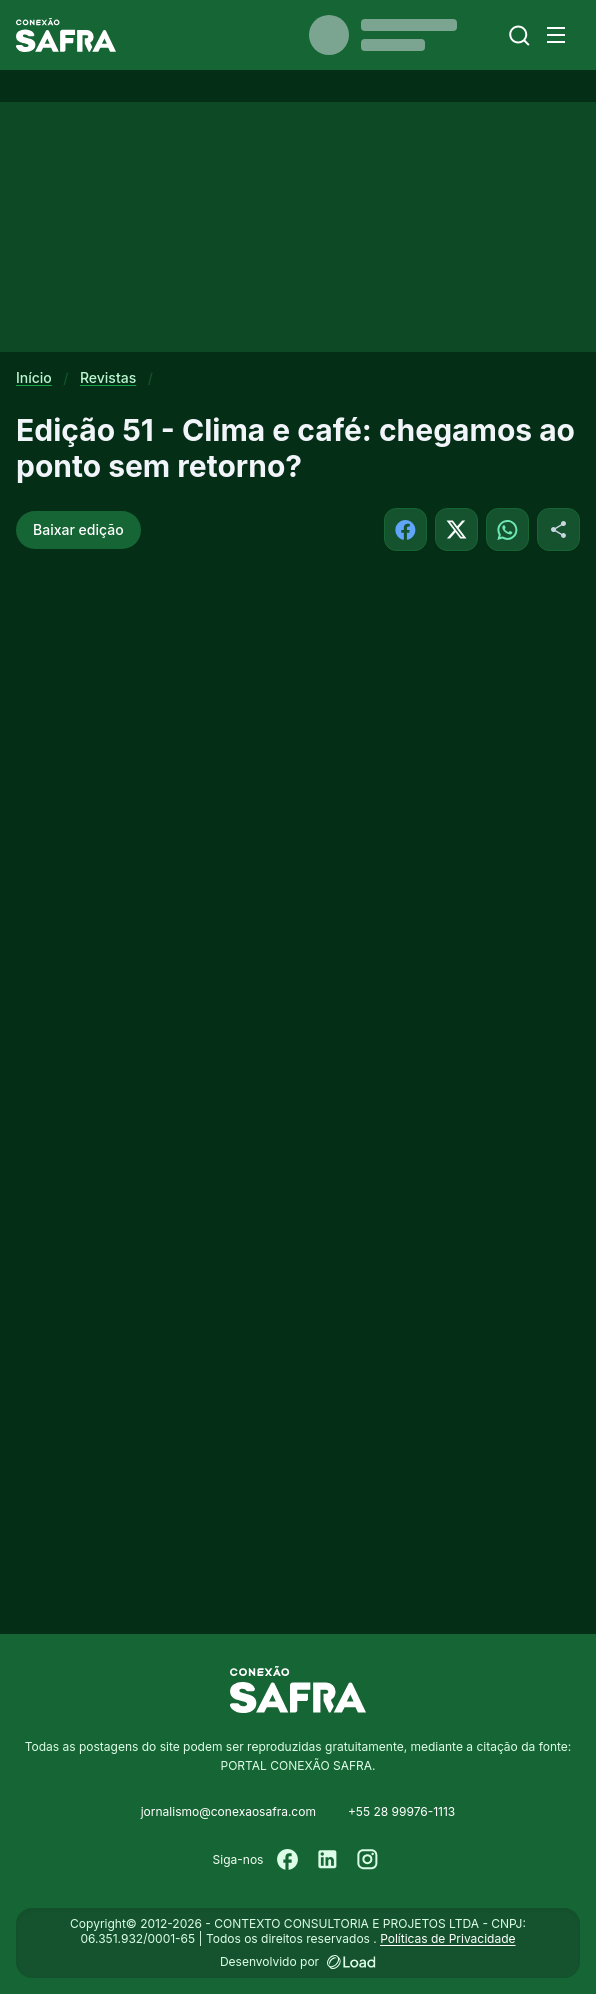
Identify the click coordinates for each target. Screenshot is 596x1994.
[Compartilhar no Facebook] (405, 529)
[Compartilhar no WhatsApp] (507, 529)
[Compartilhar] (558, 529)
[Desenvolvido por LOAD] (351, 1962)
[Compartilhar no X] (456, 529)
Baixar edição (78, 529)
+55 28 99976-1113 (401, 1811)
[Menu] (556, 35)
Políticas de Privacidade (447, 1938)
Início (34, 377)
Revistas (108, 377)
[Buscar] (519, 35)
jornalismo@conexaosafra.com (228, 1811)
